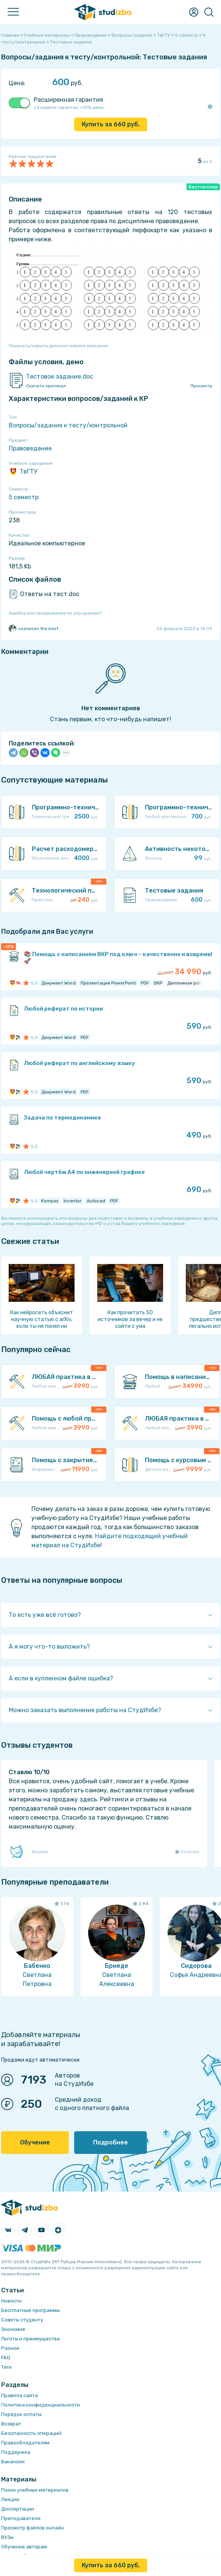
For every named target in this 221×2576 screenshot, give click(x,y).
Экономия (13, 2329)
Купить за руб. (111, 124)
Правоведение (30, 448)
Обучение (35, 2142)
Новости (11, 2301)
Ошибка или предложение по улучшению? (55, 613)
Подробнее (110, 2142)
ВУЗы (7, 2537)
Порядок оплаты (21, 2414)
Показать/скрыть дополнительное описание (58, 345)
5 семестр (24, 497)
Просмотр (201, 385)
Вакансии (13, 2461)
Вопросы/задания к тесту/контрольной (68, 425)
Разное (10, 2348)
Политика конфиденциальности (40, 2405)
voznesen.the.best (33, 628)
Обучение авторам (24, 2547)
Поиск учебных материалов (34, 2490)
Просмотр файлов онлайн (32, 2528)
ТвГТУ (23, 471)
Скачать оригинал (46, 385)
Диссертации (17, 2509)
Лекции (10, 2499)
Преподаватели (20, 2518)
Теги (6, 2367)
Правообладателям (25, 2443)
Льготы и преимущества (30, 2339)
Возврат (11, 2424)
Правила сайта (19, 2395)
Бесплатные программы (30, 2310)
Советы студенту (22, 2320)
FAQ (5, 2357)
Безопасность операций (31, 2433)
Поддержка (15, 2452)
